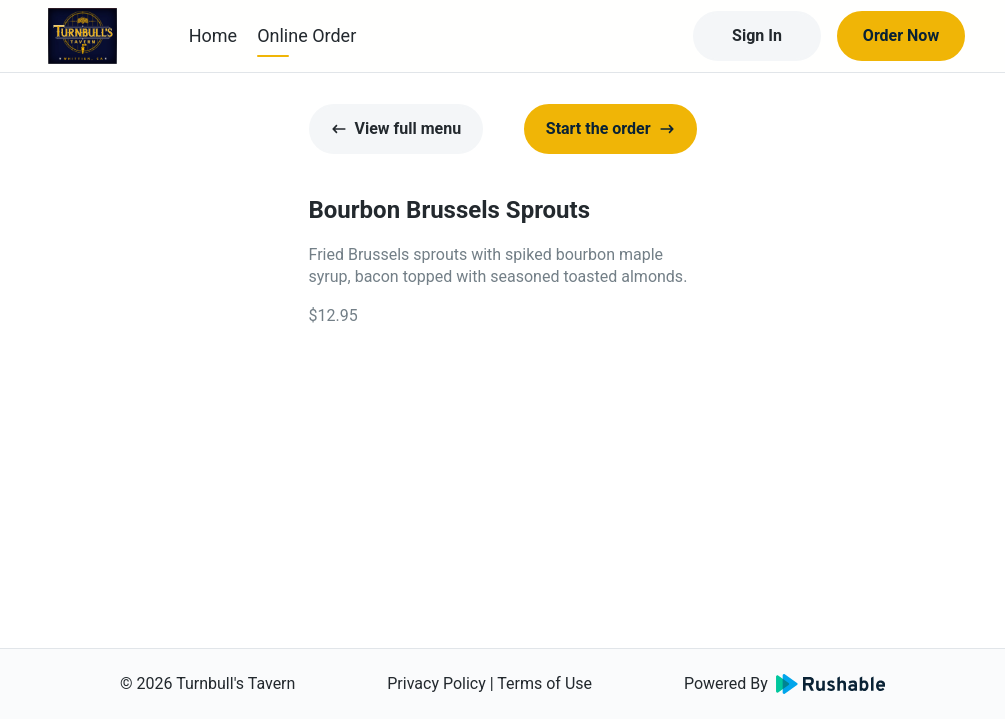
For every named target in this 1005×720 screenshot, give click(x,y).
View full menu (396, 128)
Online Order (306, 35)
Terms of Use (544, 683)
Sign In (757, 35)
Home (213, 35)
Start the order (610, 128)
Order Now (901, 35)
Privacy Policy (436, 683)
